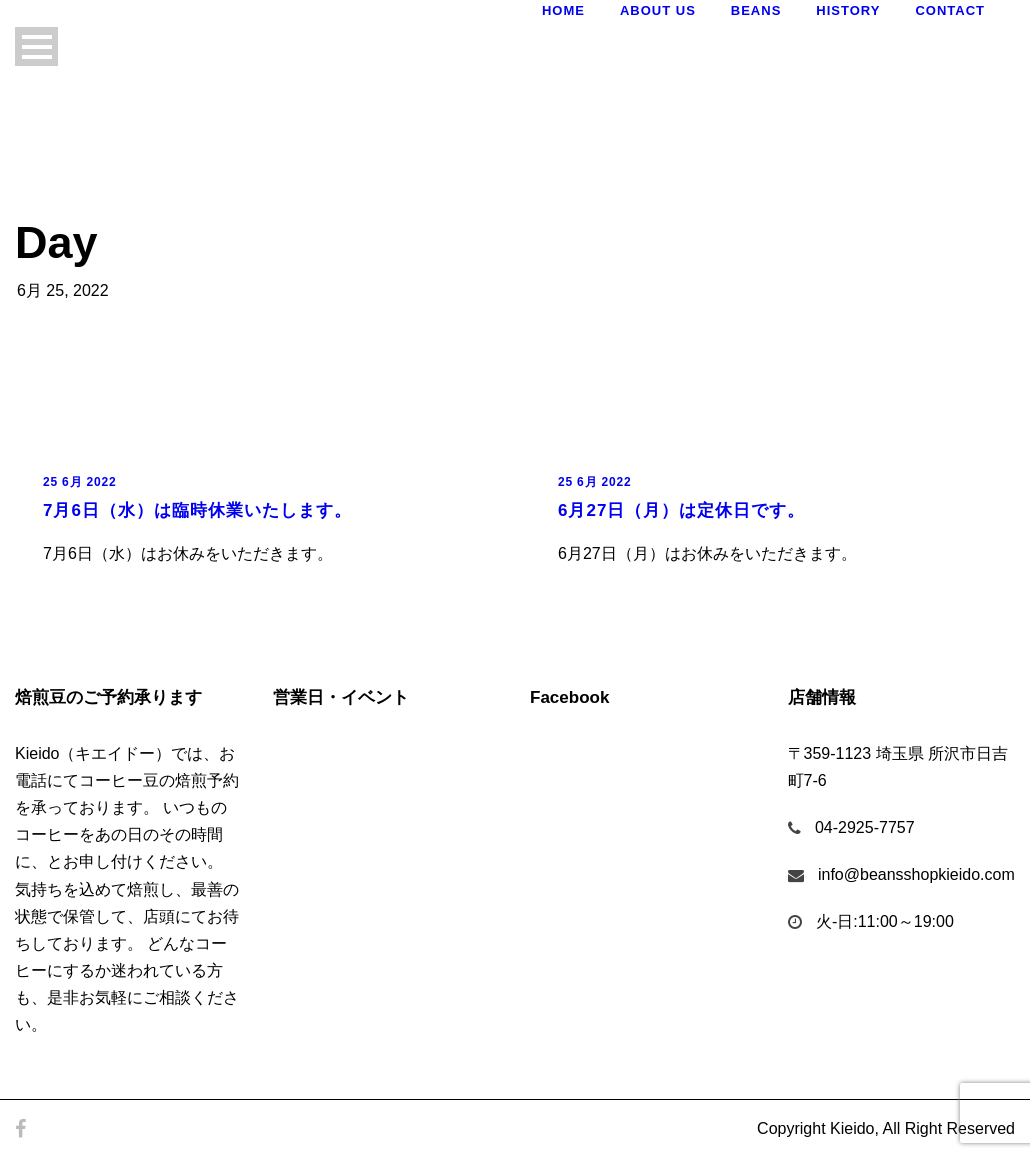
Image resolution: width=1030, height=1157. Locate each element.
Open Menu (36, 46)
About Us (658, 10)
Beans (756, 10)
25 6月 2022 (79, 482)
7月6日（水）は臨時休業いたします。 (197, 510)
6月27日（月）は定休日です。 (681, 510)
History (848, 10)
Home (563, 10)
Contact (950, 10)
